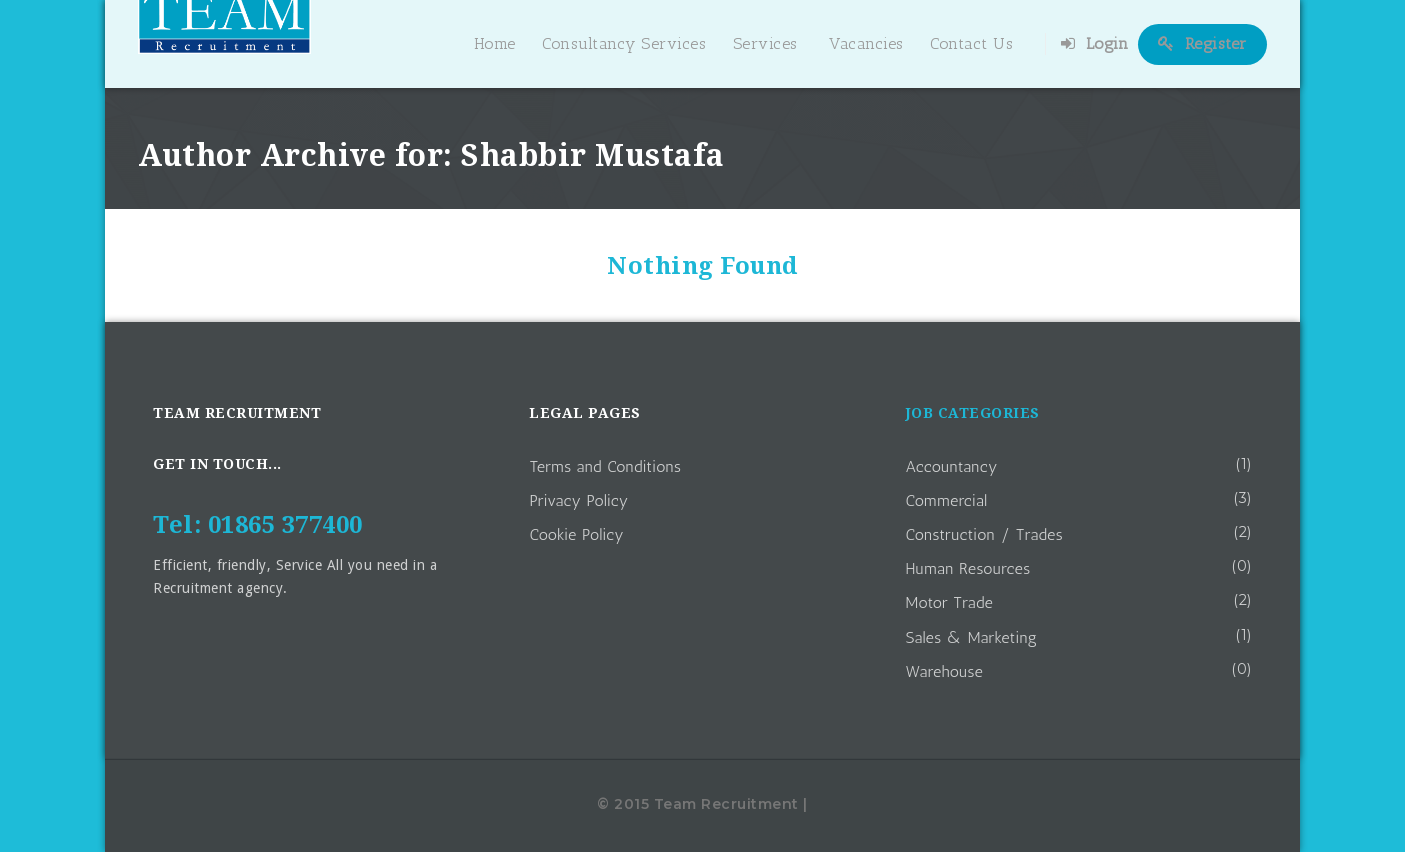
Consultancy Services (624, 43)
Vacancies (866, 43)
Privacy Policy (578, 500)
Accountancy (952, 466)
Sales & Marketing (972, 637)
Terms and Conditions (605, 466)
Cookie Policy (576, 534)
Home (495, 43)
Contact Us (971, 43)
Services (765, 43)
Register (1202, 43)
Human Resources (968, 568)
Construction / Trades (985, 534)
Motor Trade (950, 602)
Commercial (947, 500)
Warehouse (945, 671)
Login (1095, 43)
